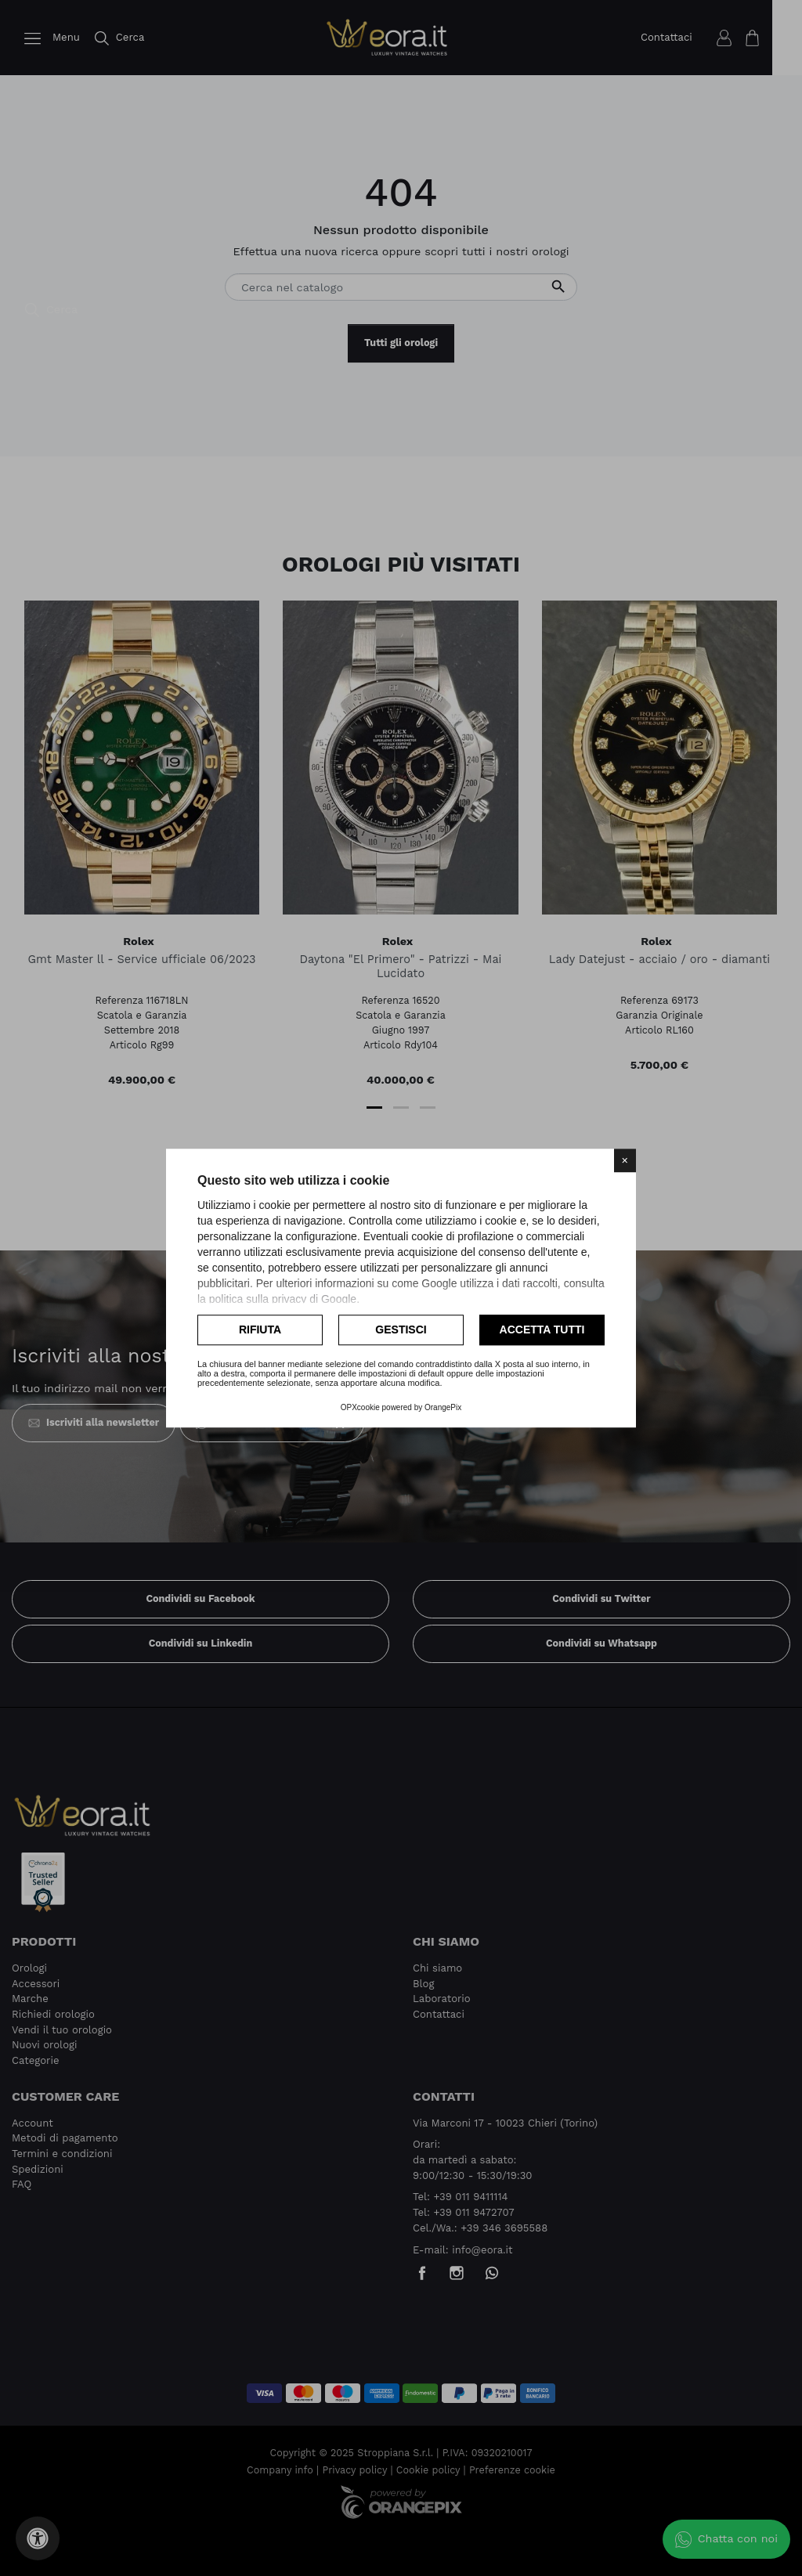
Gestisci (400, 1329)
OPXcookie (360, 1407)
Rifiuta (260, 1329)
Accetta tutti (542, 1329)
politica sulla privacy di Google (282, 1299)
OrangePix (442, 1407)
